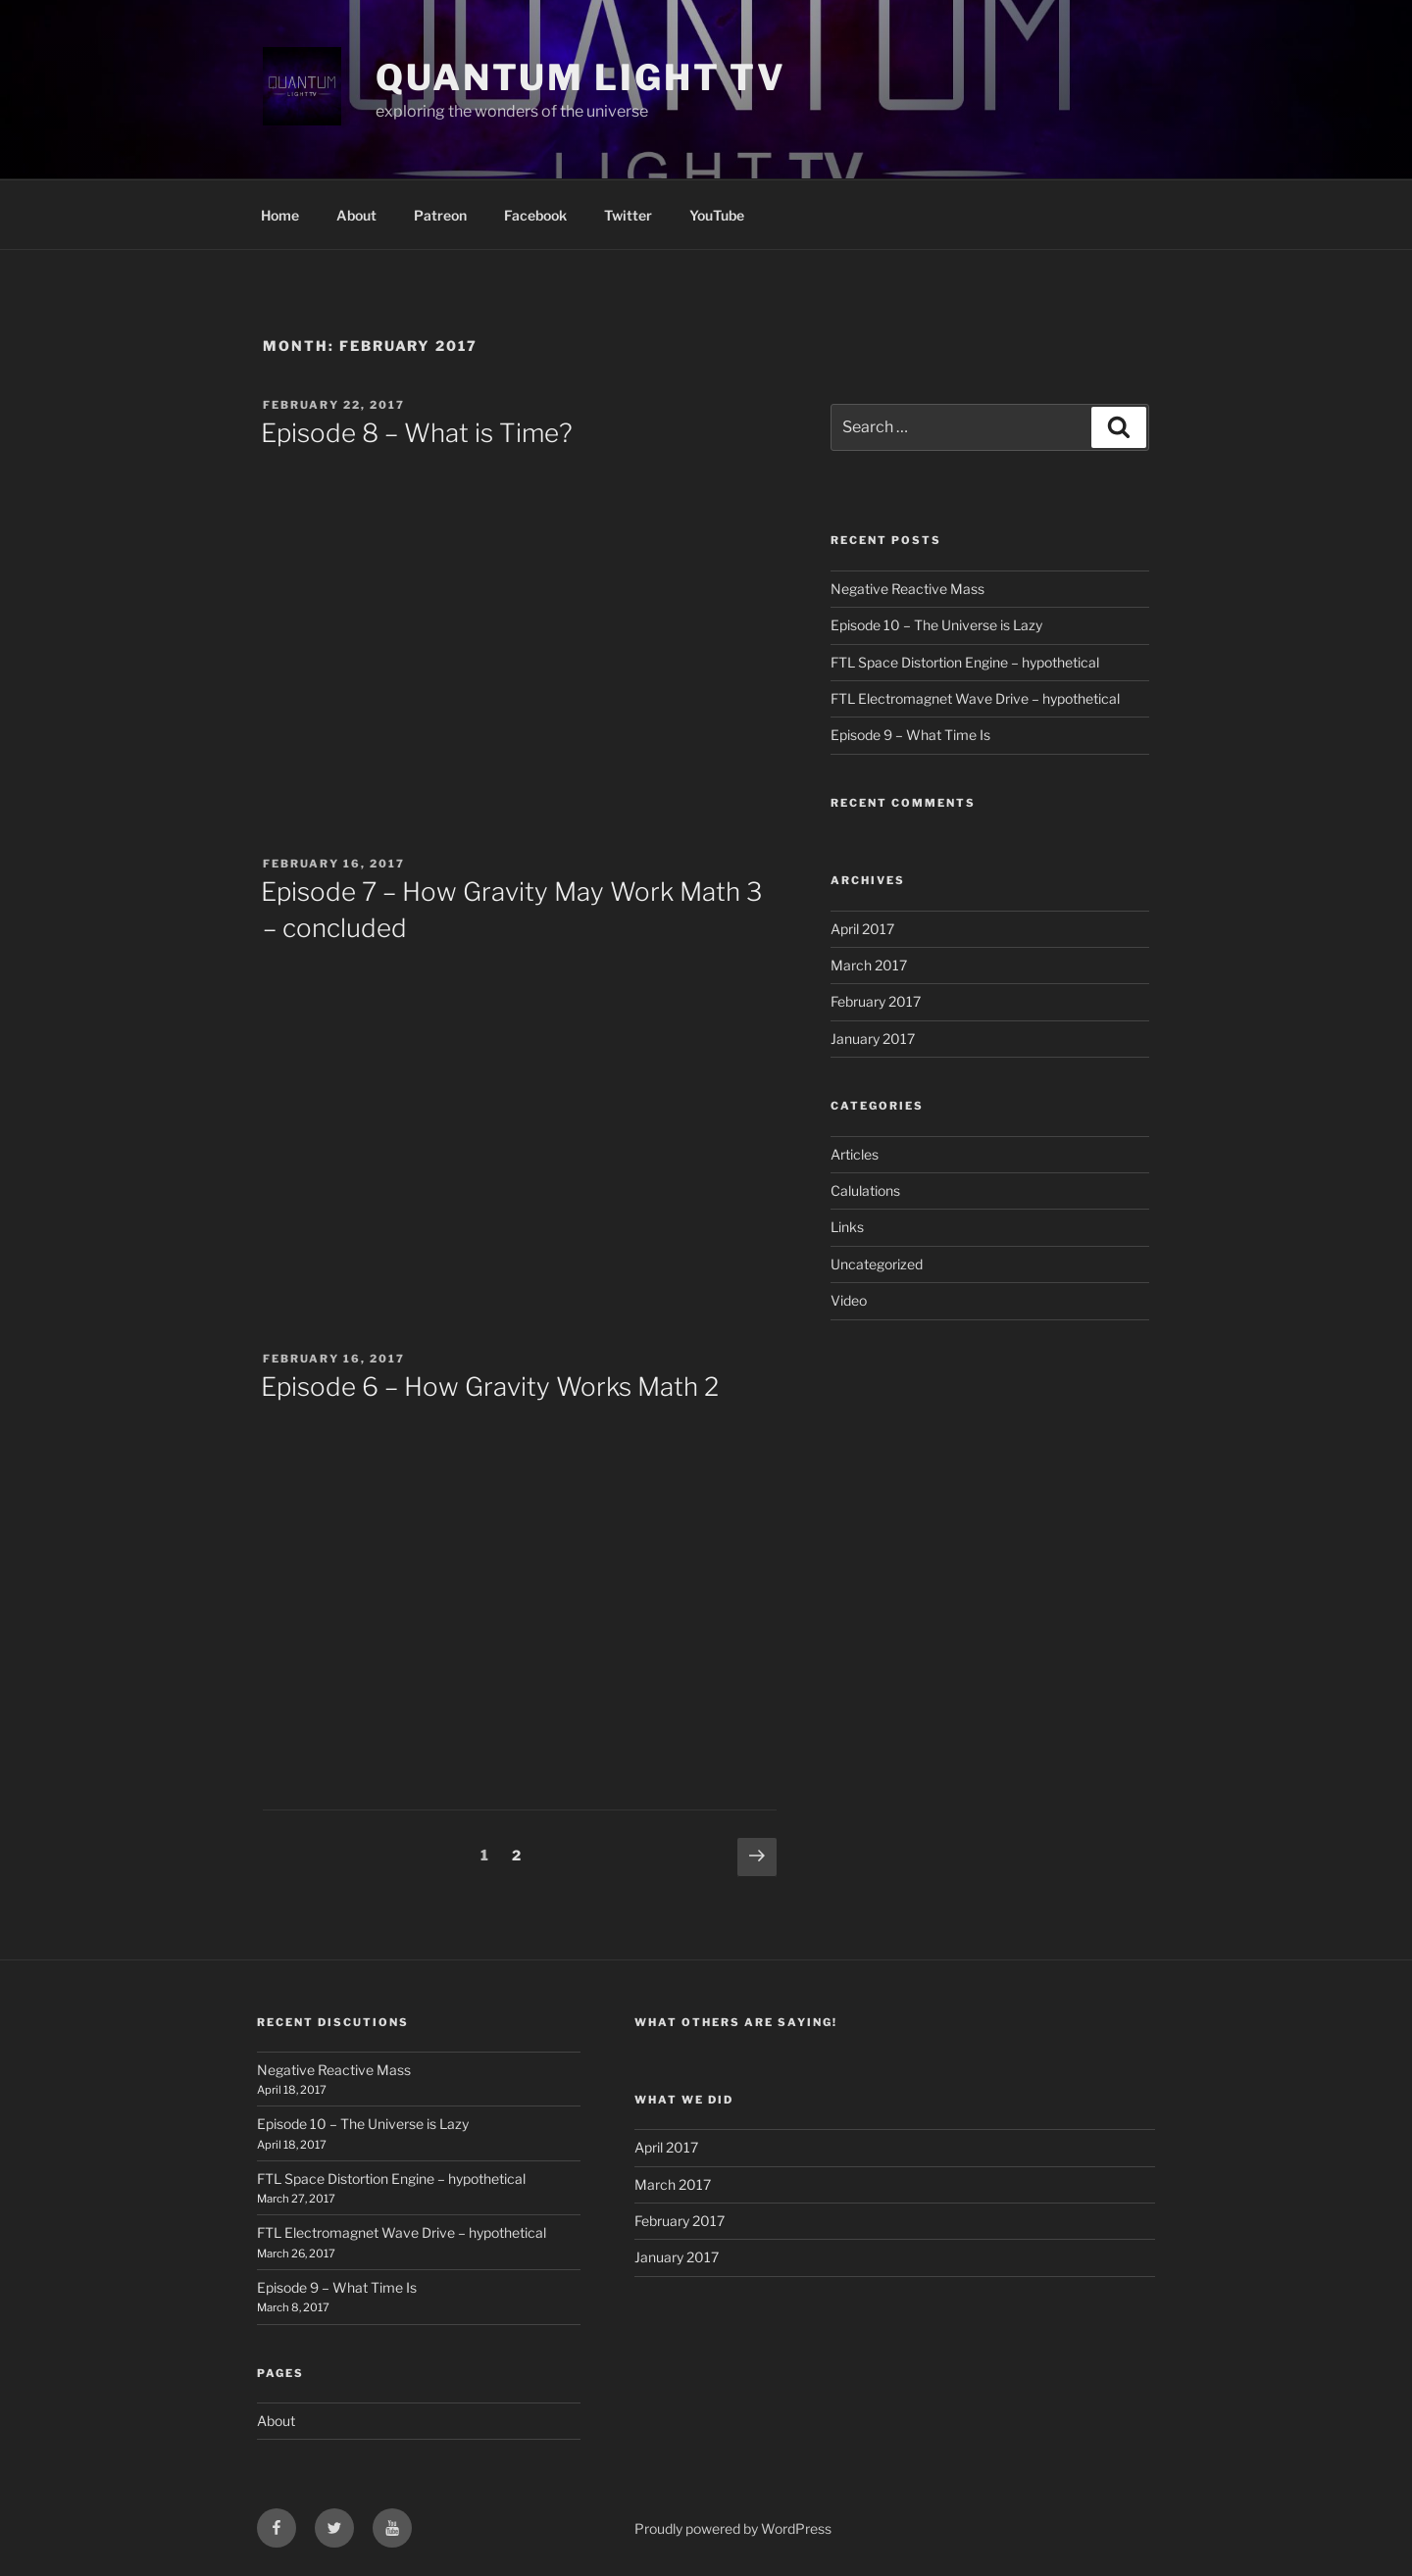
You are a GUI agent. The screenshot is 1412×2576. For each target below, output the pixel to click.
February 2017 (876, 1001)
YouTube (716, 215)
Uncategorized (877, 1264)
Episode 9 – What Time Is (910, 734)
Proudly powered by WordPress (733, 2528)
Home (280, 215)
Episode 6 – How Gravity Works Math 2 (490, 1386)
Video (849, 1300)
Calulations (865, 1190)
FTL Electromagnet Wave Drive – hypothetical (975, 698)
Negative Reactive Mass (907, 588)
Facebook (535, 215)
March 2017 (869, 965)
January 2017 (873, 1038)
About (356, 215)
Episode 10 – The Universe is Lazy (936, 625)
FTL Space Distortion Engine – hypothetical (965, 662)
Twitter (628, 215)
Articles (855, 1154)
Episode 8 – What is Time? (417, 433)
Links (847, 1226)
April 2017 (862, 928)
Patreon (440, 215)
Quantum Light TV (581, 77)
